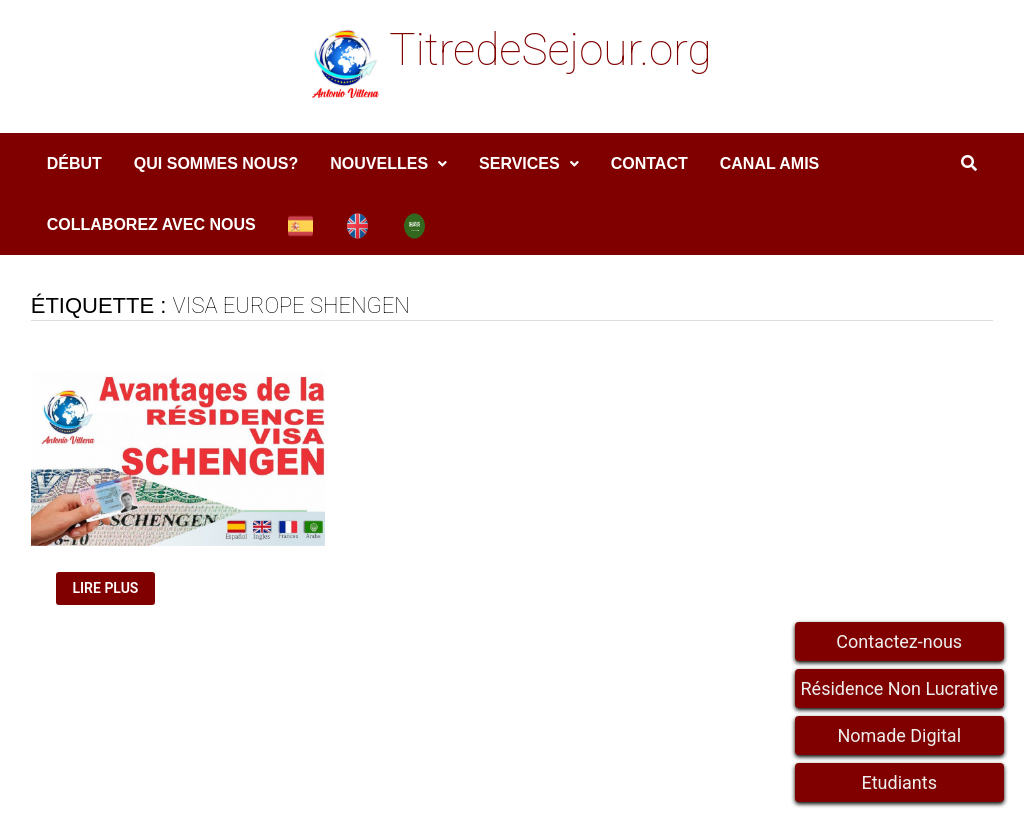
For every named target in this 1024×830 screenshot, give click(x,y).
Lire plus (112, 588)
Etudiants (899, 782)
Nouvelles (379, 163)
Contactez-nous (899, 641)
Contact (649, 163)
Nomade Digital (899, 735)
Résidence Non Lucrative (900, 688)
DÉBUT (74, 163)
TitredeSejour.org (550, 50)
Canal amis (770, 163)
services (519, 163)
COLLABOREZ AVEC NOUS (151, 224)
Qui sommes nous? (216, 163)
